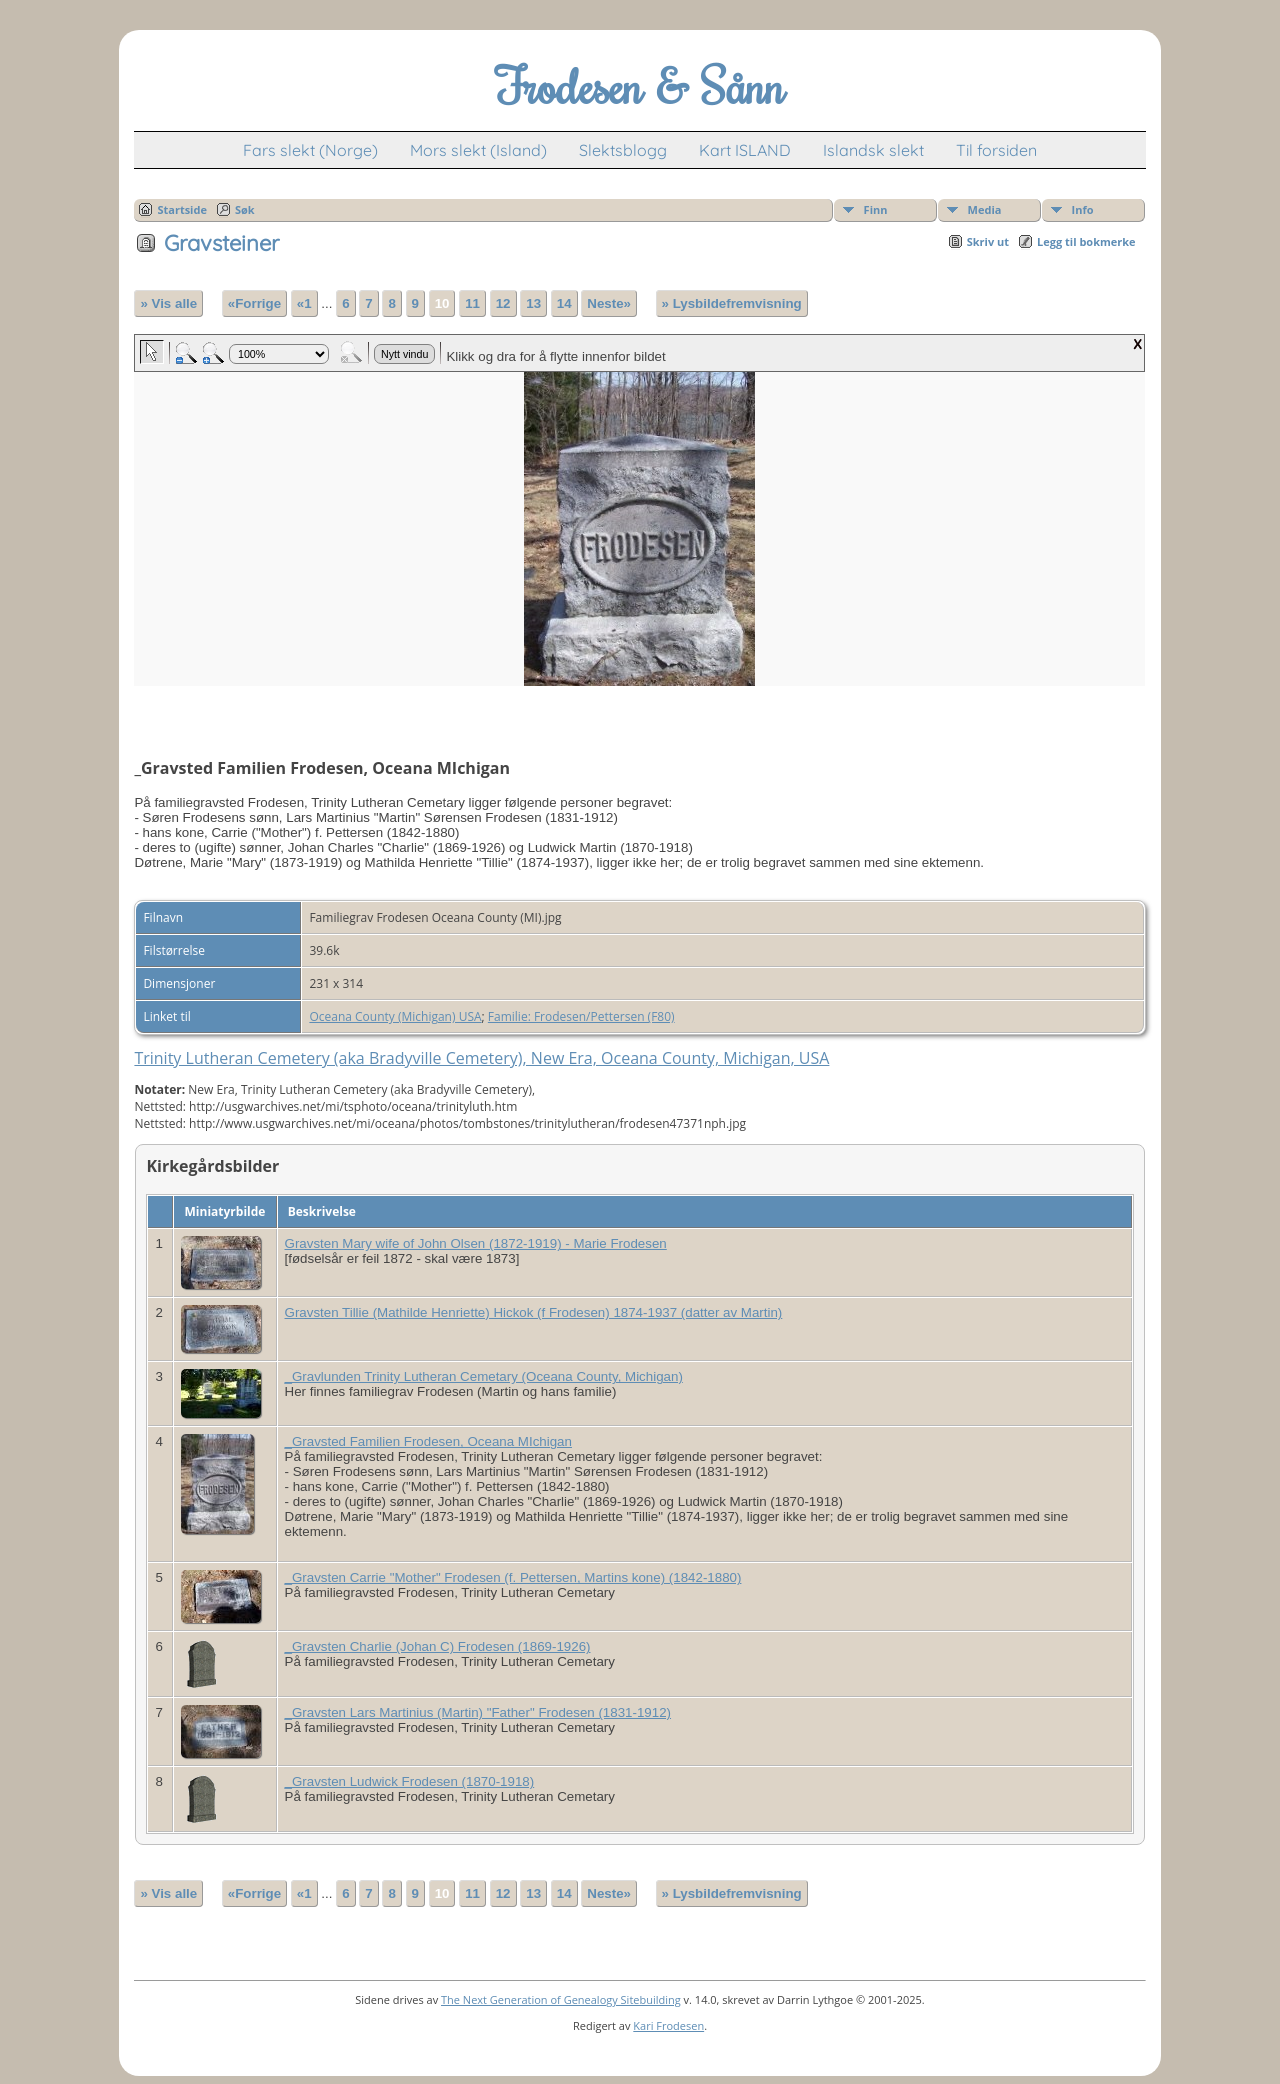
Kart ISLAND (745, 150)
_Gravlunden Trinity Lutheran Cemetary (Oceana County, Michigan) (484, 1376)
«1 (304, 303)
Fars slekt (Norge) (310, 150)
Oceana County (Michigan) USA (395, 1016)
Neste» (609, 303)
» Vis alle (168, 303)
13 (533, 303)
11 (472, 303)
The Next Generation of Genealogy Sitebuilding (561, 1999)
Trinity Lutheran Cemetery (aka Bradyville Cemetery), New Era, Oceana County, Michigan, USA (481, 1058)
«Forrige (254, 303)
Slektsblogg (623, 150)
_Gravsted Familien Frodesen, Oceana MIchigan (428, 1441)
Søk (245, 209)
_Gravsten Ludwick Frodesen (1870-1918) (410, 1781)
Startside (182, 209)
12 (503, 303)
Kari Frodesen (668, 2025)
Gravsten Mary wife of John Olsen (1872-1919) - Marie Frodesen (476, 1243)
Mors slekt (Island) (478, 150)
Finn (876, 209)
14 (564, 303)
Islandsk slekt (873, 150)
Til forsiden (996, 150)
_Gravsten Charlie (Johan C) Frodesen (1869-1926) (438, 1646)
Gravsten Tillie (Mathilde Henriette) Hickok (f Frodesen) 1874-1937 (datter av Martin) (534, 1312)
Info (1083, 209)
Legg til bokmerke (1086, 241)
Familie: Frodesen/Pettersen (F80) (581, 1016)
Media (985, 209)
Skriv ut (988, 241)
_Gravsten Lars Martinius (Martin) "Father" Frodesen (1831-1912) (478, 1712)
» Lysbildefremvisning (732, 303)
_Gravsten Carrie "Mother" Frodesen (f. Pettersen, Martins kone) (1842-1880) (513, 1577)
